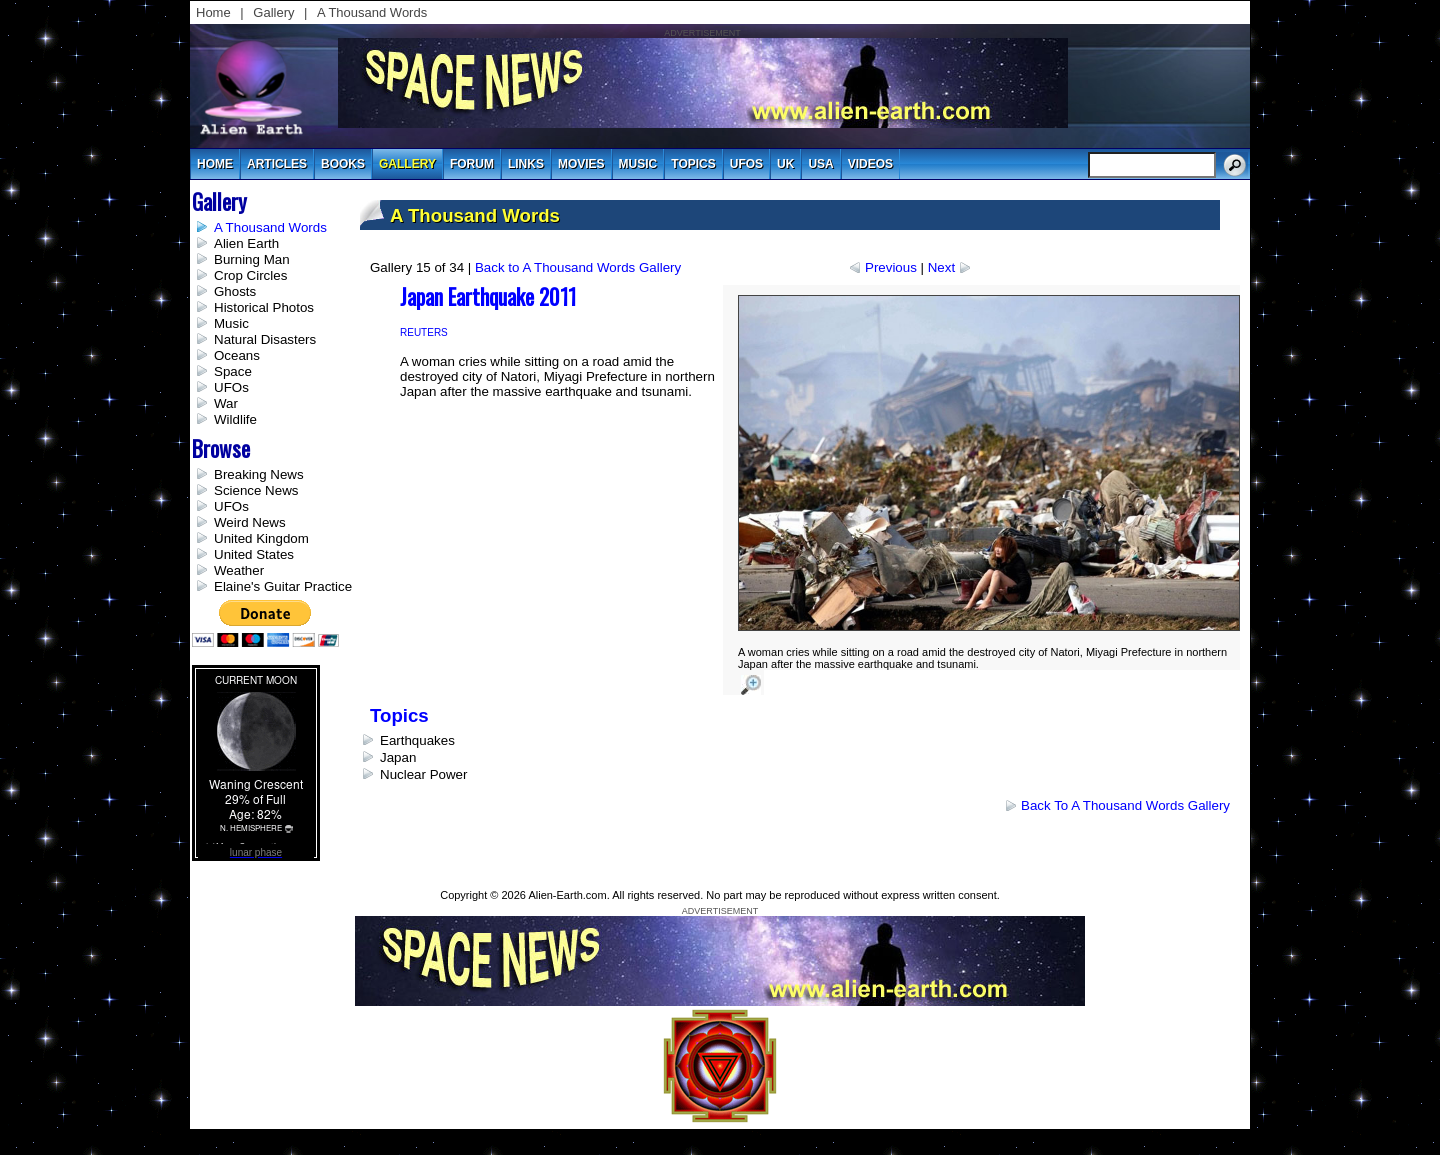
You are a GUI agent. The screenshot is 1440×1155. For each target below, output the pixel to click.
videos (870, 164)
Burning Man (252, 259)
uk (785, 164)
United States (254, 554)
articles (277, 164)
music (638, 164)
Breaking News (259, 474)
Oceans (237, 355)
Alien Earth (246, 243)
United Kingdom (261, 538)
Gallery (273, 12)
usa (820, 164)
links (526, 164)
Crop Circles (250, 275)
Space (233, 371)
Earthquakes (417, 740)
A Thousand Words (372, 12)
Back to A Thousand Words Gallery (578, 267)
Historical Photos (264, 307)
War (226, 403)
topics (693, 164)
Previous (891, 267)
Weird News (250, 522)
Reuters (424, 332)
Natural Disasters (265, 339)
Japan (398, 757)
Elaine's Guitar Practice (283, 586)
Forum (472, 164)
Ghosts (235, 291)
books (343, 164)
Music (231, 323)
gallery (407, 164)
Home (213, 12)
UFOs (746, 164)
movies (581, 164)
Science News (256, 490)
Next (941, 267)
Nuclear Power (423, 774)
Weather (239, 570)
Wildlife (235, 419)
